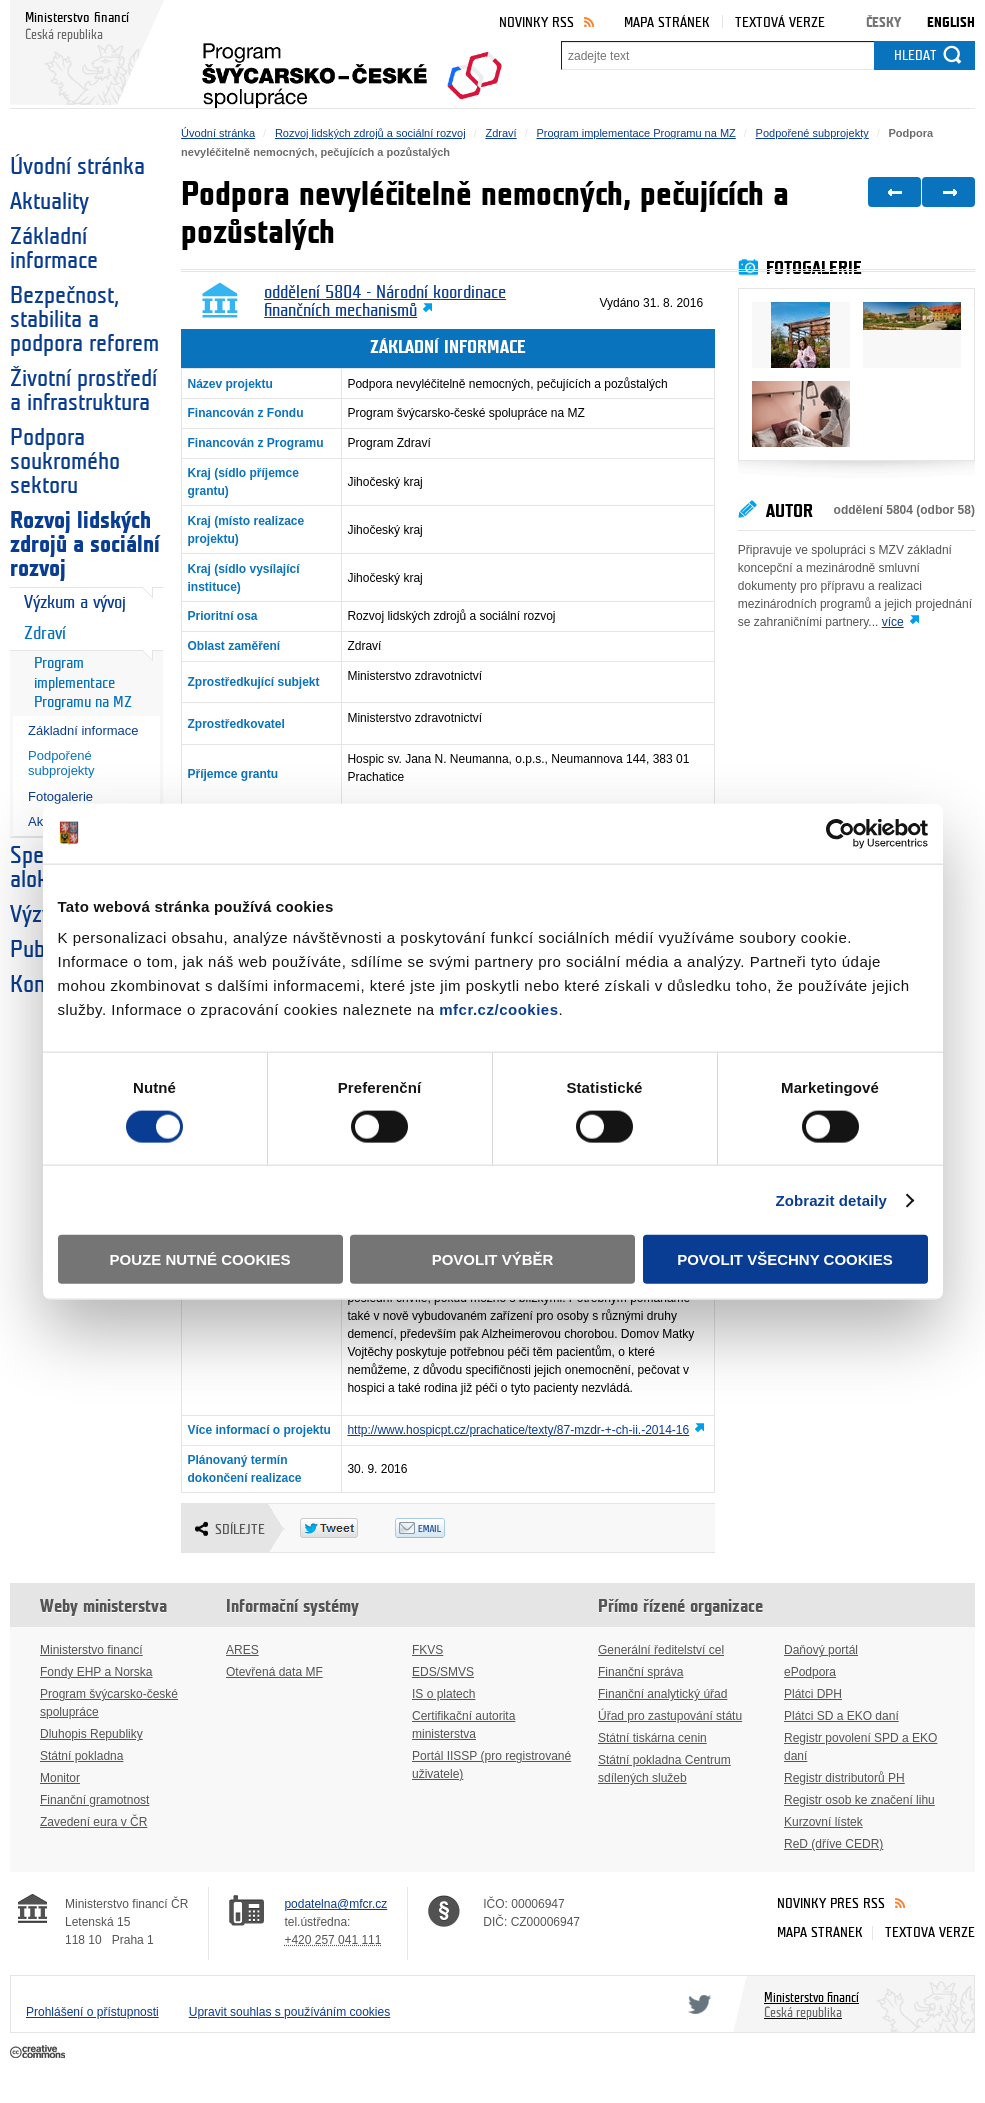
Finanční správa (640, 1672)
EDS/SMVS (443, 1672)
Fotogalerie (60, 796)
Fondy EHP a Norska (96, 1672)
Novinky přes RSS (831, 1903)
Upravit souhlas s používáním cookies (289, 2012)
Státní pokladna (81, 1756)
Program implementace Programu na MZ (83, 683)
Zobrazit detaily (831, 1199)
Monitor (60, 1778)
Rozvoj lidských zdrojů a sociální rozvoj (85, 545)
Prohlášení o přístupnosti (92, 2012)
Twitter (696, 2004)
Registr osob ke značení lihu (859, 1800)
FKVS (427, 1650)
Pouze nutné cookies (200, 1259)
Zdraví (45, 633)
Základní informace (54, 249)
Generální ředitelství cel (661, 1650)
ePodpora (810, 1672)
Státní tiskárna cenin (652, 1738)
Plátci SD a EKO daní (841, 1716)
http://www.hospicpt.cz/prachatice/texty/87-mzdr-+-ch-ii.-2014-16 (518, 1430)
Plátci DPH (813, 1694)
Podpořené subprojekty (61, 763)
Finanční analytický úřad (662, 1694)
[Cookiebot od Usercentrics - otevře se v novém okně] (840, 833)
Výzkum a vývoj (75, 602)
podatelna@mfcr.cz (335, 1904)
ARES (242, 1650)
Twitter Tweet (347, 1528)
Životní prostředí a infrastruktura (83, 391)
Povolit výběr (493, 1259)
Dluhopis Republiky (91, 1734)
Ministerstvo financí (91, 1650)
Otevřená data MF (274, 1672)
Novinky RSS (536, 22)
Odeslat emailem (442, 1528)
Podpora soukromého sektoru (65, 462)
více (893, 622)
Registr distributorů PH (844, 1778)
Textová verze (780, 22)
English (951, 22)
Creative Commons (39, 2053)
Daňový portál (821, 1650)
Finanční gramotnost (94, 1800)
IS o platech (443, 1694)
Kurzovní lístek (823, 1822)
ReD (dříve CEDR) (833, 1844)
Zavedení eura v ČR (93, 1822)
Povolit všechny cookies (785, 1259)
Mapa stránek (667, 22)
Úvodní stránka (77, 167)
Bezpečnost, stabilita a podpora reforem (84, 320)
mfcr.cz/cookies (498, 1009)
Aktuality (49, 202)
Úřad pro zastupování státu (670, 1716)
